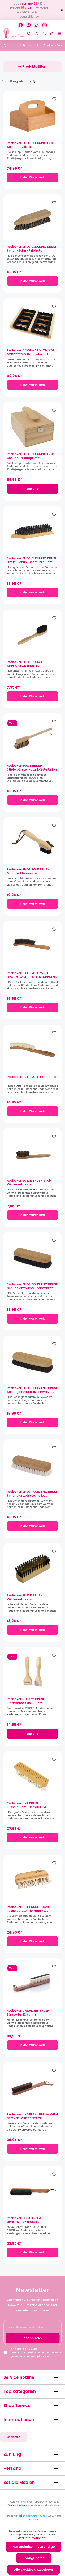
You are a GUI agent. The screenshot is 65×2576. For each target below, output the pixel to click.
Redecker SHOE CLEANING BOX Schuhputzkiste (30, 145)
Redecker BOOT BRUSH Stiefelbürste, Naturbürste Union (32, 767)
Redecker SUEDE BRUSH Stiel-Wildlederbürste (29, 1182)
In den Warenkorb (32, 177)
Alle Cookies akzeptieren (33, 2569)
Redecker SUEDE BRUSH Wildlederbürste (24, 1597)
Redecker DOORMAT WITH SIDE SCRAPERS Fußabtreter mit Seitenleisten (30, 352)
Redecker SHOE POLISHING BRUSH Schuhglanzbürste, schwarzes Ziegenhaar (32, 1390)
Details (32, 488)
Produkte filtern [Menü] (32, 66)
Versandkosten (16, 2505)
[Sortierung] (20, 81)
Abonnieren (32, 2338)
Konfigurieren (34, 2558)
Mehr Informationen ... (32, 2538)
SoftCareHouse (35, 2515)
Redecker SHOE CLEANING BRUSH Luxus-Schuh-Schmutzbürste (32, 560)
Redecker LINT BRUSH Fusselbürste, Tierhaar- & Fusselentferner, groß (26, 1805)
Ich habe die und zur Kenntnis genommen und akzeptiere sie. (35, 2352)
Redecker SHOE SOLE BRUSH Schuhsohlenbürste (28, 871)
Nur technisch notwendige (33, 2546)
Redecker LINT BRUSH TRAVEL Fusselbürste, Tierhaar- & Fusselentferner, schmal (29, 1909)
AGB (29, 2348)
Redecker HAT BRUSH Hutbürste (31, 1077)
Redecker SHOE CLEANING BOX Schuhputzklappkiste (30, 456)
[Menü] (58, 33)
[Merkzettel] (36, 33)
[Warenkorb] (51, 33)
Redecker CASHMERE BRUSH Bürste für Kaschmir (28, 2012)
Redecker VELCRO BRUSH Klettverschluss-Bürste (26, 1701)
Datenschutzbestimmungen (27, 2352)
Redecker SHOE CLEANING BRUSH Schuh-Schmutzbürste (32, 248)
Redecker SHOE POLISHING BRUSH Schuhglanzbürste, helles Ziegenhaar (32, 1493)
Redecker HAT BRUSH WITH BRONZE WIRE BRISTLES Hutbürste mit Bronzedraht (32, 975)
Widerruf (13, 2437)
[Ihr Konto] (44, 33)
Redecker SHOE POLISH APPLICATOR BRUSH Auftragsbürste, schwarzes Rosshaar (28, 664)
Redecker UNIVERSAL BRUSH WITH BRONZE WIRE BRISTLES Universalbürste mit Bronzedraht (32, 2116)
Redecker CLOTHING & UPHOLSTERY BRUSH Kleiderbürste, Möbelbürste (28, 2220)
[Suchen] (29, 33)
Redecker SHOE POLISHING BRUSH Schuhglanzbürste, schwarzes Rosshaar (32, 1286)
